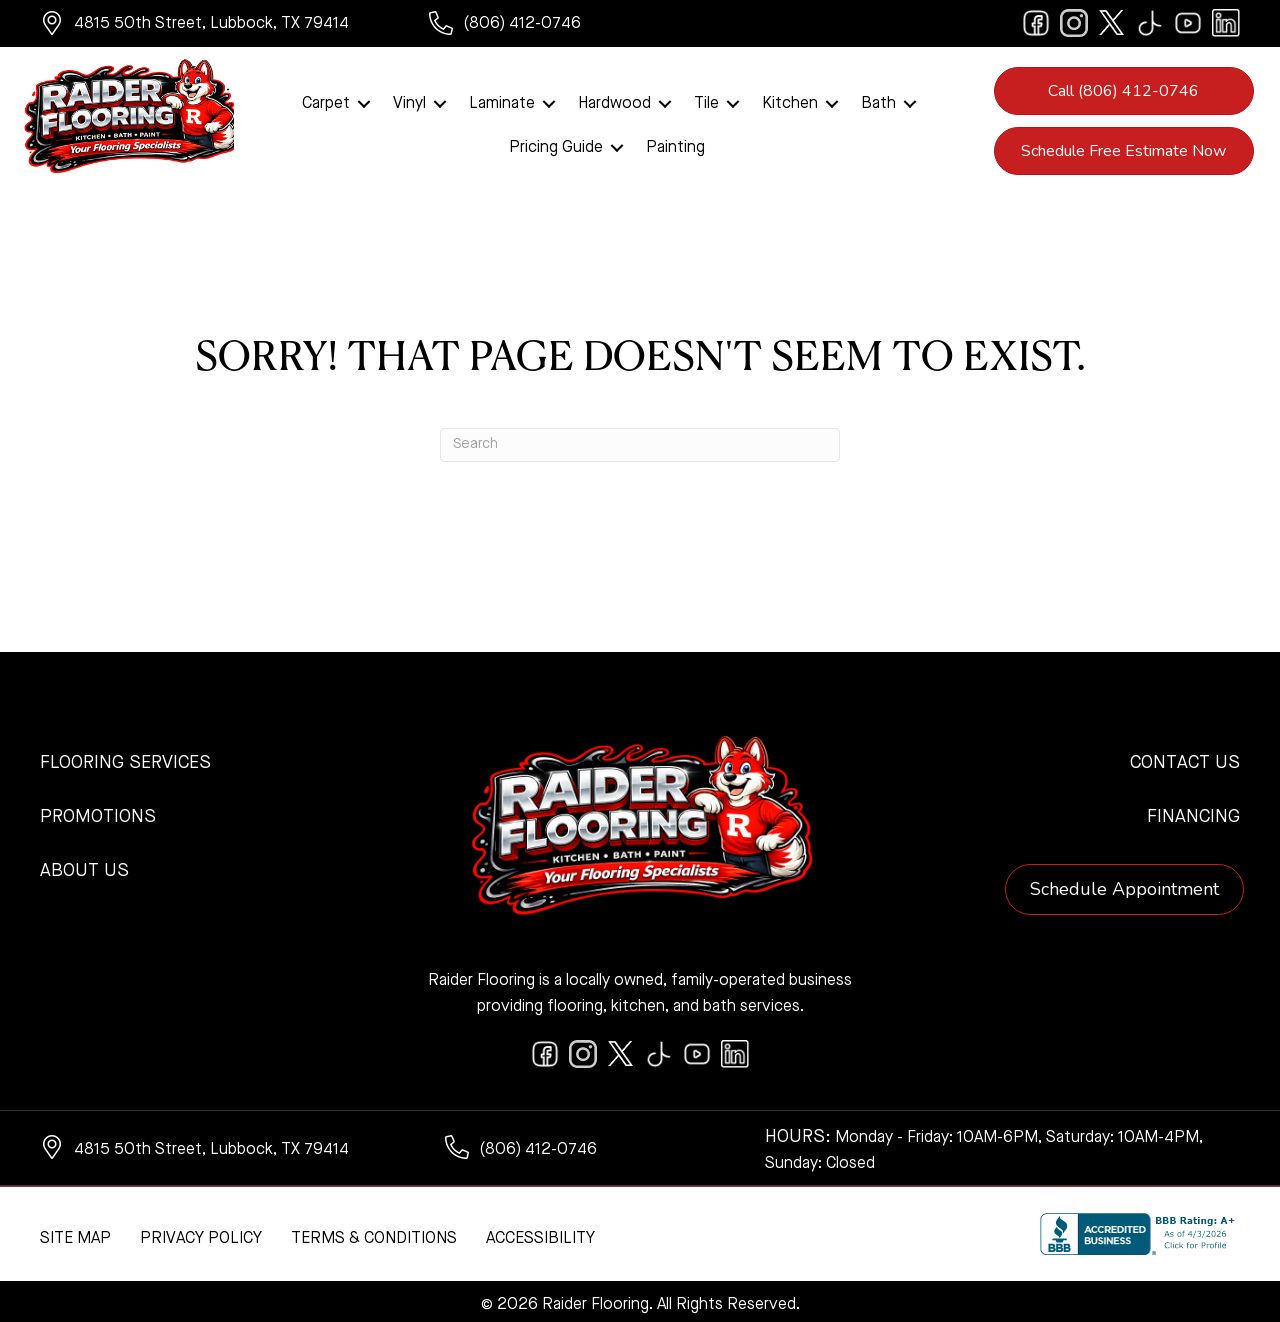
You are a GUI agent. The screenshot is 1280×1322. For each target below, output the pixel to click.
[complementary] (145, 1212)
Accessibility (540, 1234)
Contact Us (1185, 758)
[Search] (640, 440)
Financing (1193, 812)
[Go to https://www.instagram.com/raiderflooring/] (1074, 23)
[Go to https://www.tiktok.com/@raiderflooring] (1150, 23)
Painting (675, 145)
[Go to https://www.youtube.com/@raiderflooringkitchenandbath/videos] (1188, 23)
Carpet (326, 101)
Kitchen (790, 101)
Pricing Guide (556, 145)
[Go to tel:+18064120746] (524, 26)
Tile (706, 101)
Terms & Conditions (374, 1234)
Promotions (98, 812)
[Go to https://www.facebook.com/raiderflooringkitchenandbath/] (1036, 23)
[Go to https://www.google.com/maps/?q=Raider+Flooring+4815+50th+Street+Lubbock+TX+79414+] (214, 26)
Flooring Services (125, 758)
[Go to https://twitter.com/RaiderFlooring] (1112, 23)
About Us (84, 866)
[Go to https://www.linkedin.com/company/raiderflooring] (1226, 23)
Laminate (502, 101)
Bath (878, 101)
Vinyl (409, 101)
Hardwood (614, 101)
